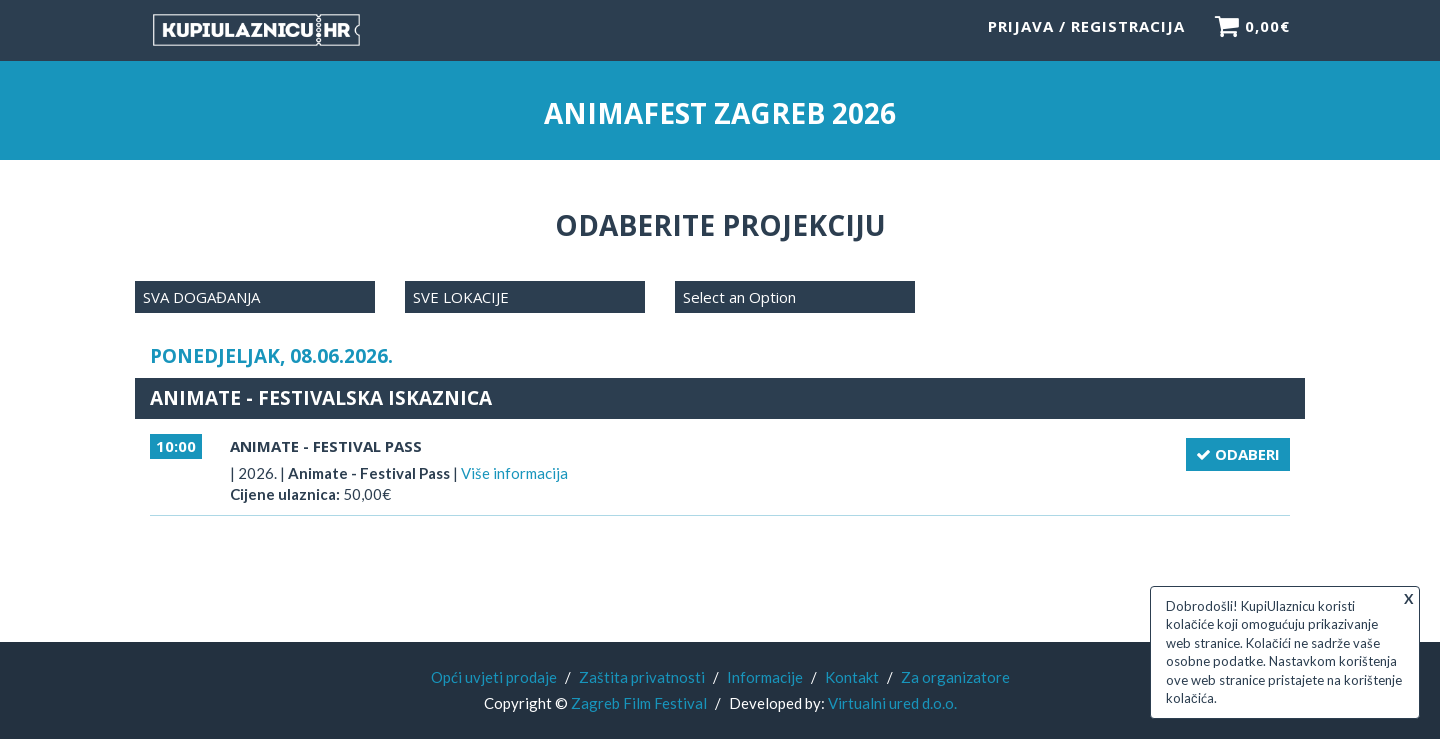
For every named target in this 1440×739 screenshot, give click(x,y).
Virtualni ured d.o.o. (892, 703)
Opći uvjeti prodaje (494, 677)
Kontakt (852, 677)
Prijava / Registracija (1086, 35)
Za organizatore (955, 677)
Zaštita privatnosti (642, 677)
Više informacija (514, 473)
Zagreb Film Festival (639, 703)
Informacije (765, 677)
